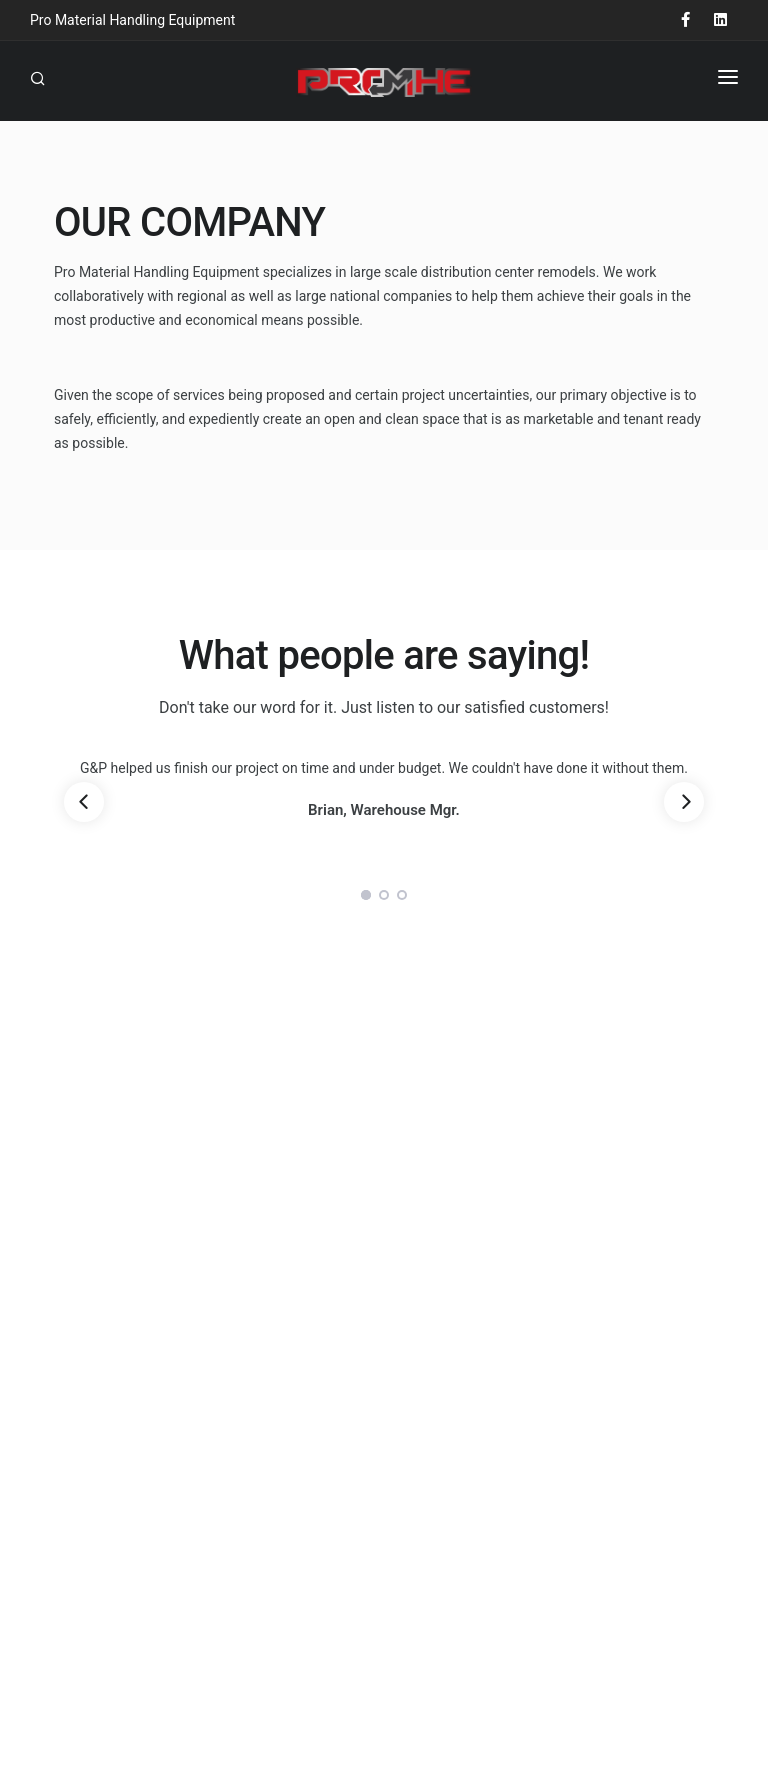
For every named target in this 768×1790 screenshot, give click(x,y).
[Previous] (84, 802)
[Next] (684, 802)
